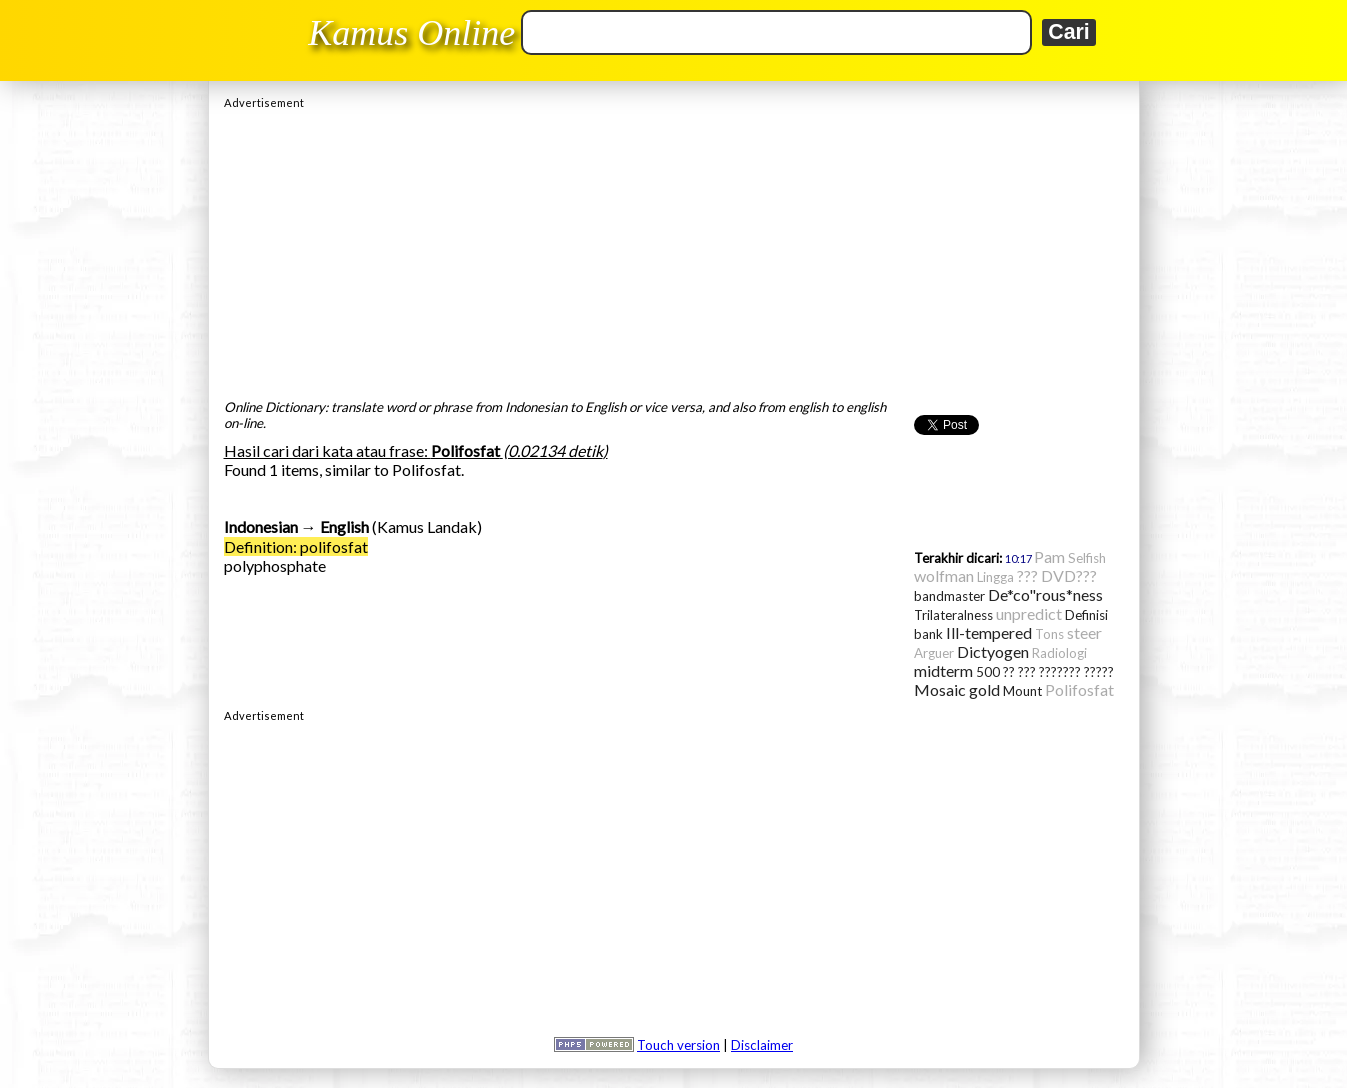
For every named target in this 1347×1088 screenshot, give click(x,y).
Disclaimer (762, 1045)
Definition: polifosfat (296, 546)
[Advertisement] (674, 249)
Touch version (678, 1045)
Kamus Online (411, 33)
